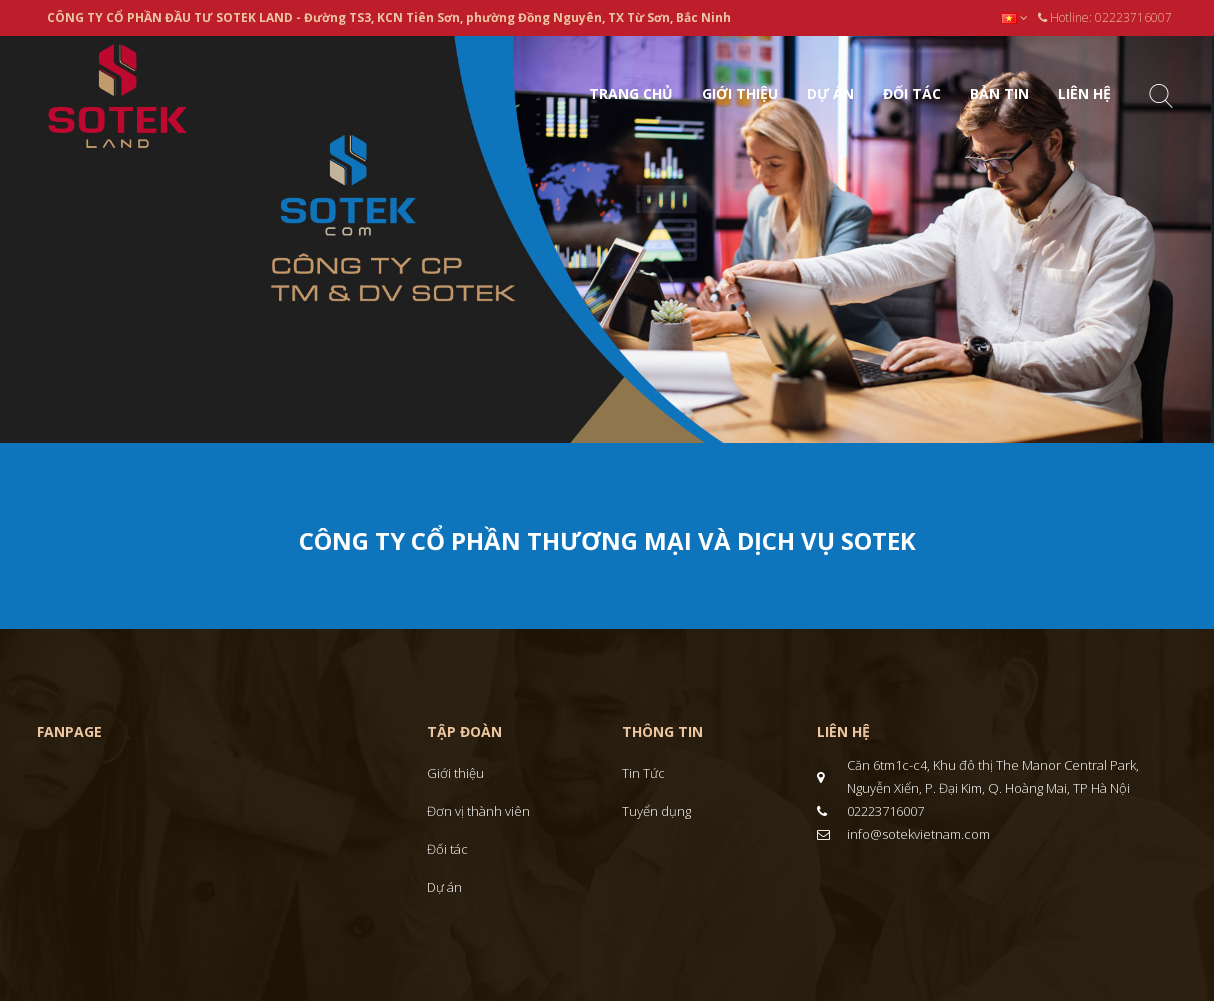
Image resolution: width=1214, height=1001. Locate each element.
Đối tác (447, 849)
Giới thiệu (455, 773)
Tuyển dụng (656, 811)
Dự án (444, 887)
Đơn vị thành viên (478, 811)
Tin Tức (643, 773)
